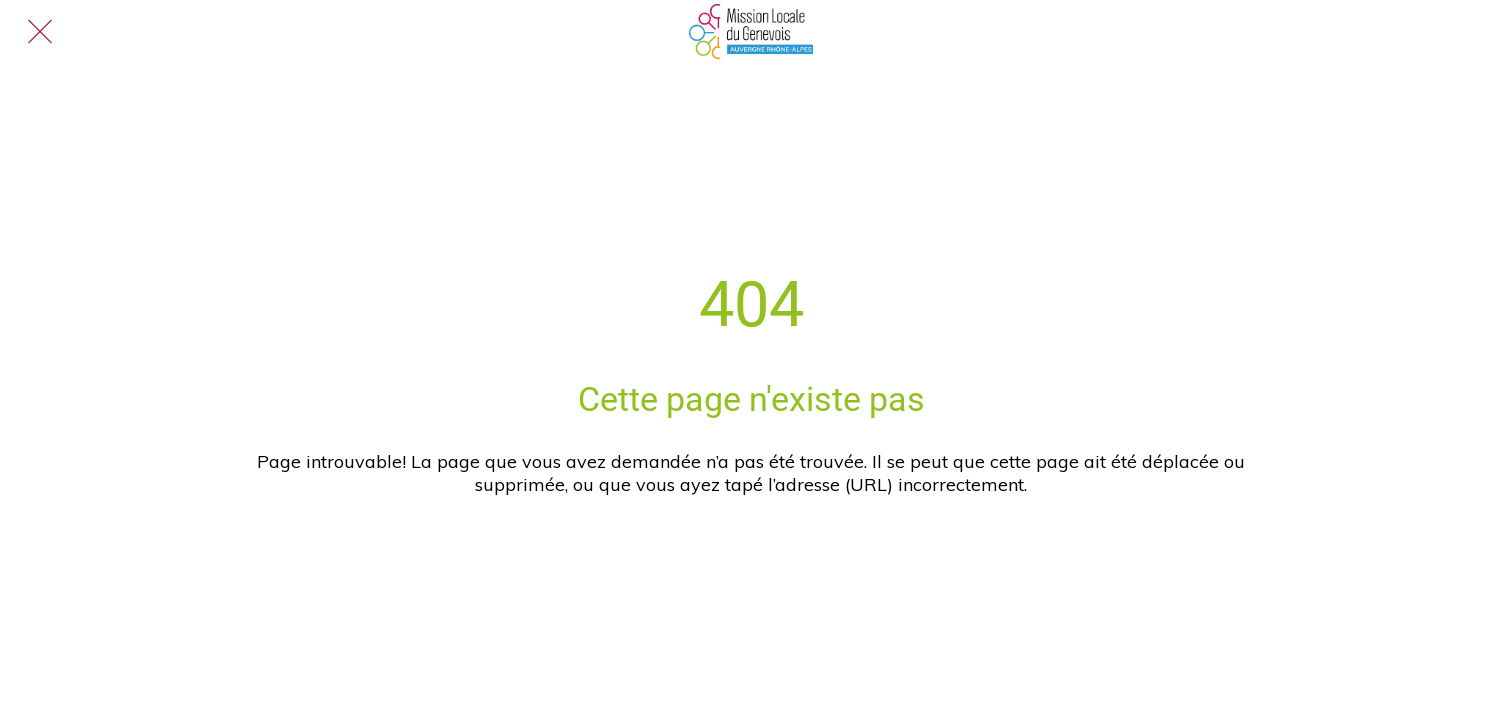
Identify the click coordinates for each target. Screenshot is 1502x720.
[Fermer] (40, 32)
